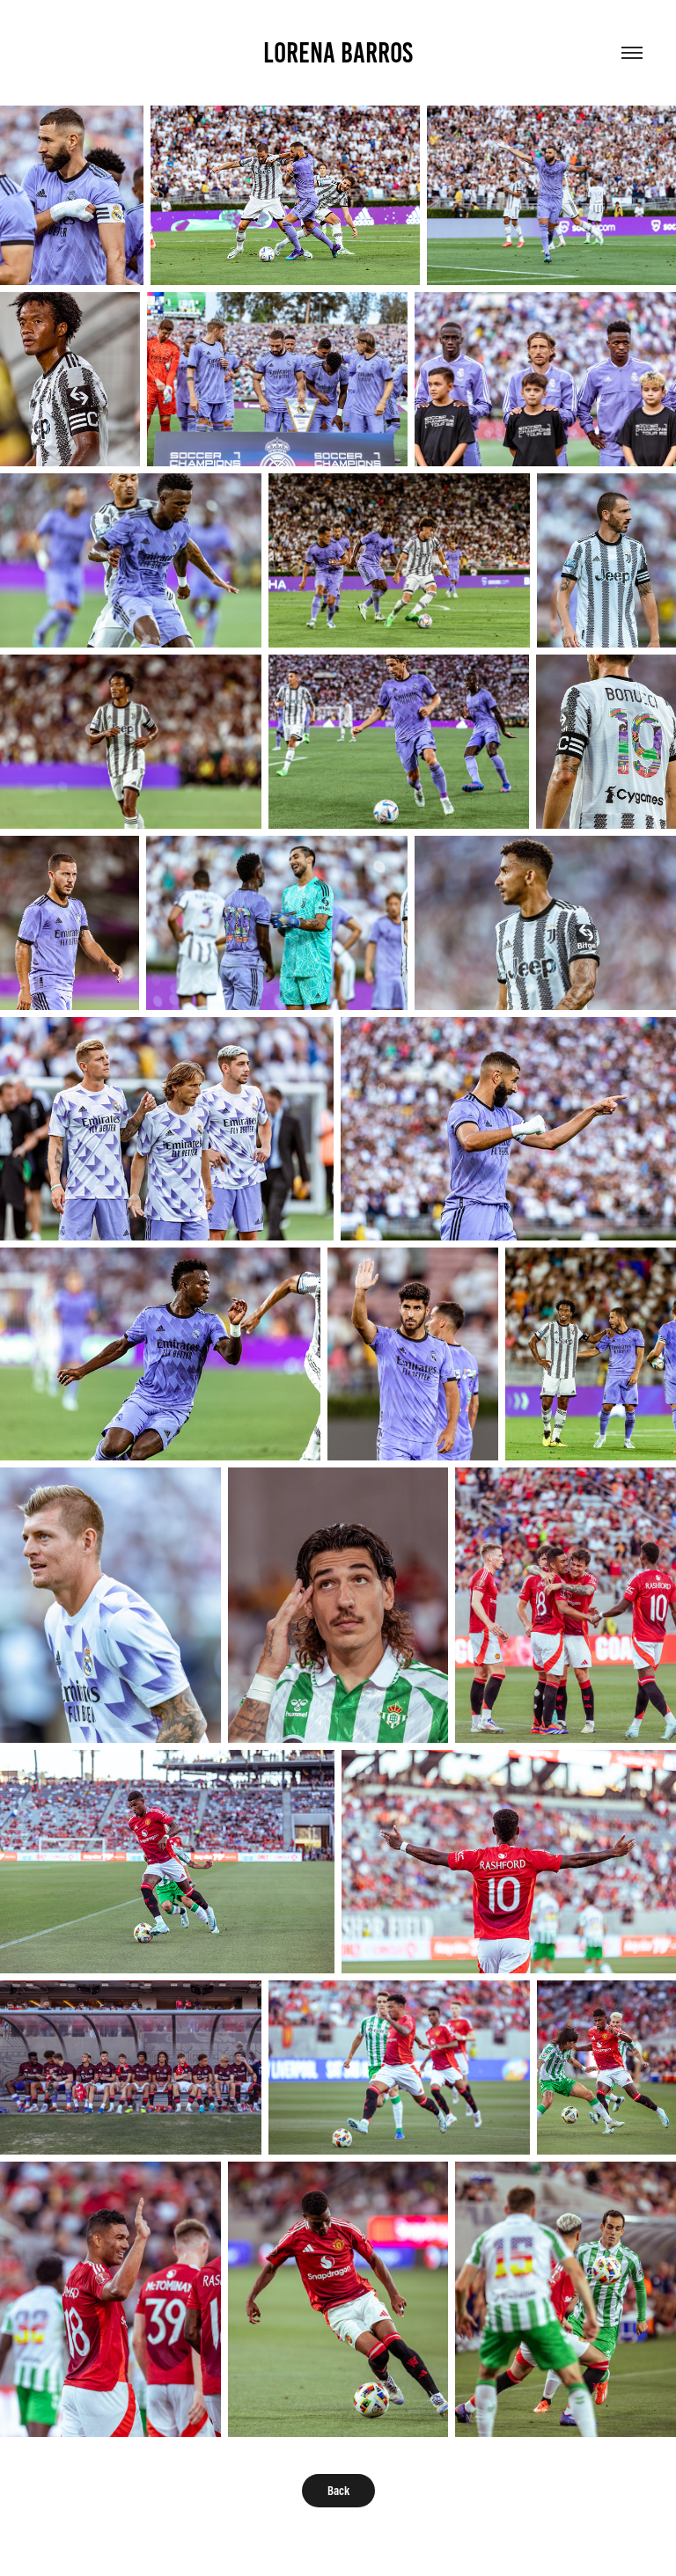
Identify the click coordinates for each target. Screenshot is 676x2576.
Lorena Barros (338, 53)
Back (338, 2491)
